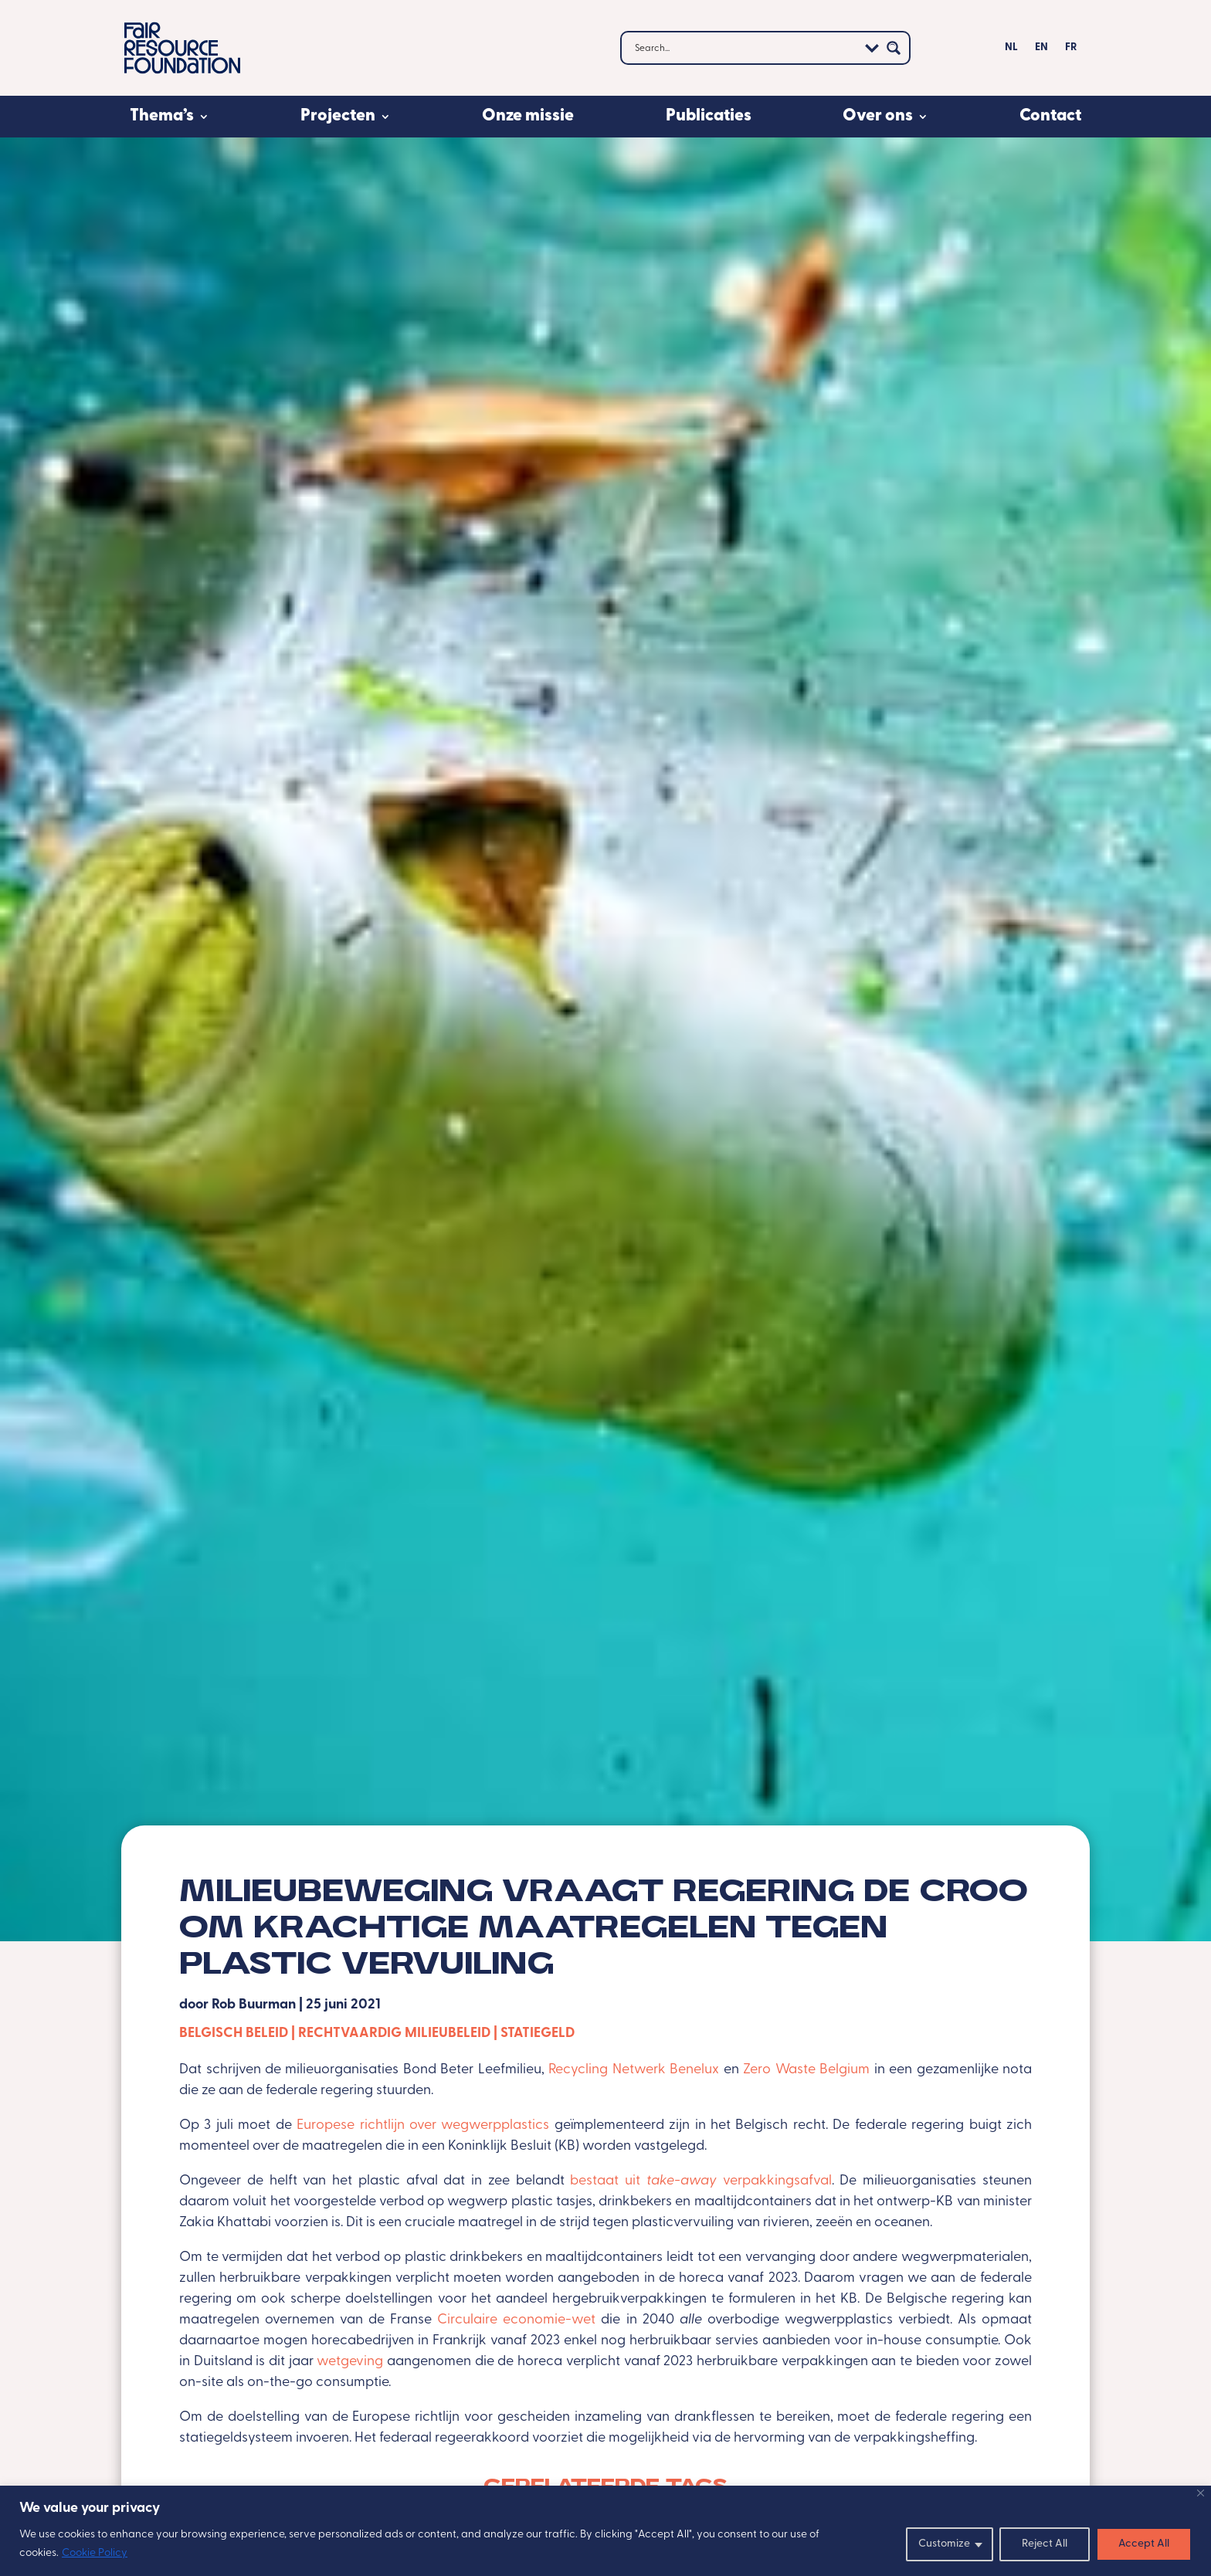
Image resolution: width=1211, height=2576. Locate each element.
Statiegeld (537, 2033)
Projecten (337, 116)
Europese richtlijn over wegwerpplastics (423, 2125)
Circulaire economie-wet (516, 2320)
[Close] (1200, 2493)
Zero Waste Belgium (806, 2069)
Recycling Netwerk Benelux (633, 2069)
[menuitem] (1011, 50)
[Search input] (744, 47)
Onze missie (528, 116)
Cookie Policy (94, 2553)
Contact (1050, 116)
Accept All (1143, 2544)
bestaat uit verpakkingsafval (700, 2181)
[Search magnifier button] (893, 48)
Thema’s (162, 116)
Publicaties (708, 116)
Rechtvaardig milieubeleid (394, 2033)
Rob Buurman (254, 2005)
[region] (605, 2531)
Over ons (878, 116)
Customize (944, 2544)
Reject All (1044, 2544)
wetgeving (352, 2361)
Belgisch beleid (233, 2033)
